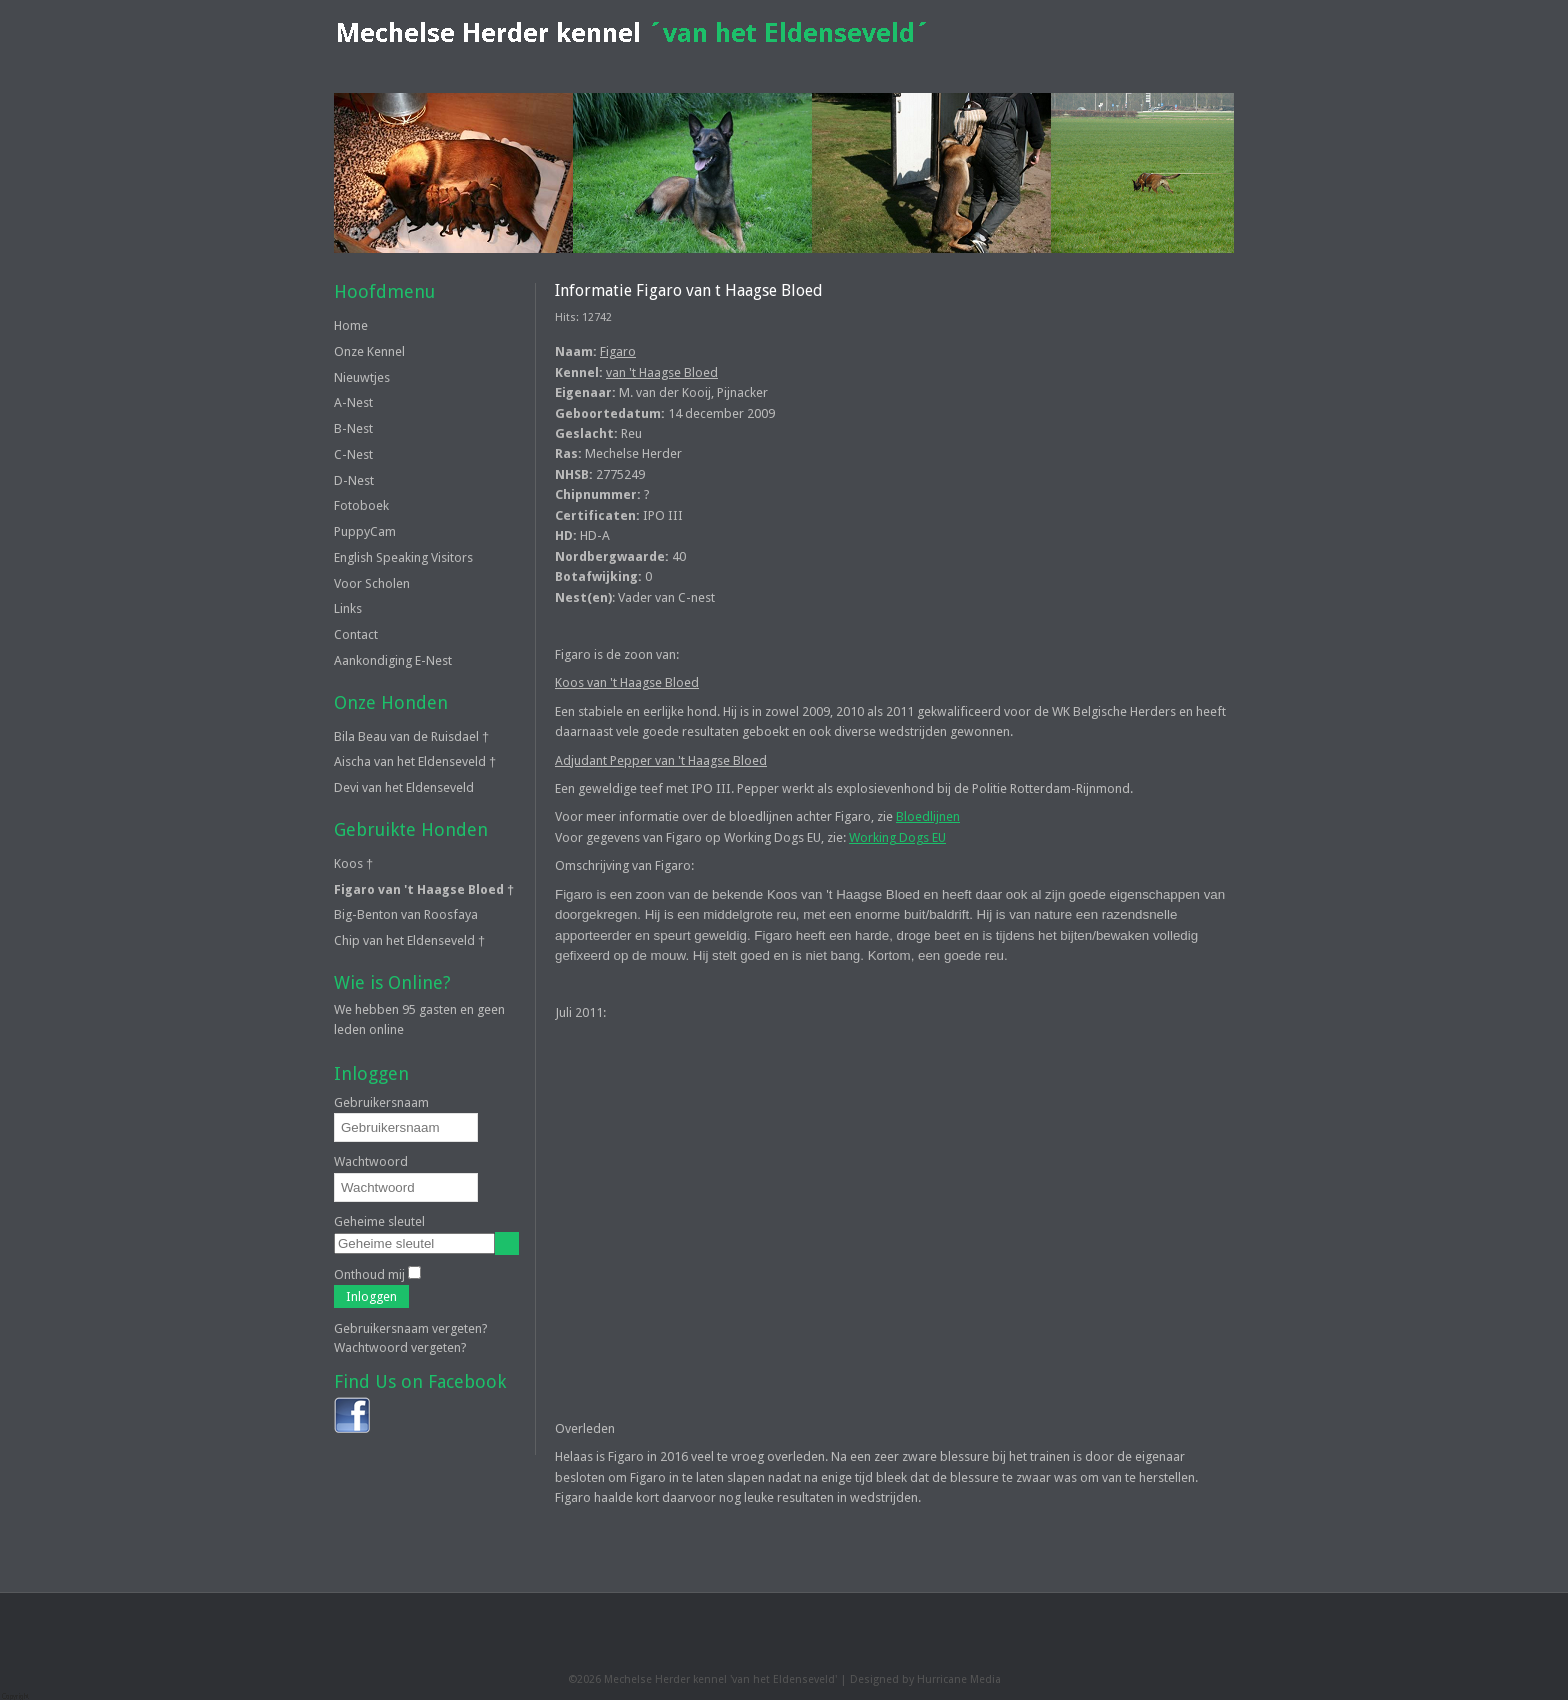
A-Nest (353, 402)
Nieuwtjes (362, 377)
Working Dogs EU (897, 837)
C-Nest (353, 454)
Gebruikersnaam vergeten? (411, 1328)
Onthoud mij (369, 1274)
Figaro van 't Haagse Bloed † (424, 889)
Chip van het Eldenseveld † (409, 940)
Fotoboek (361, 505)
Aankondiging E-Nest (393, 660)
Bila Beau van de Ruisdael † (411, 736)
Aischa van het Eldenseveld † (415, 761)
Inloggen (371, 1296)
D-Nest (354, 480)
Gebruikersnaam (381, 1102)
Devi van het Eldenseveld (404, 787)
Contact (356, 634)
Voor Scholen (372, 583)
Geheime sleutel (379, 1221)
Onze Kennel (369, 351)
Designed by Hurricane (910, 1679)
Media (985, 1679)
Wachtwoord (371, 1161)
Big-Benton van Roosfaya (406, 914)
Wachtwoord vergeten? (400, 1347)
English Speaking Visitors (403, 557)
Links (348, 608)
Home (351, 325)
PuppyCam (365, 531)
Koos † (353, 863)
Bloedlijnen (928, 816)
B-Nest (353, 428)
